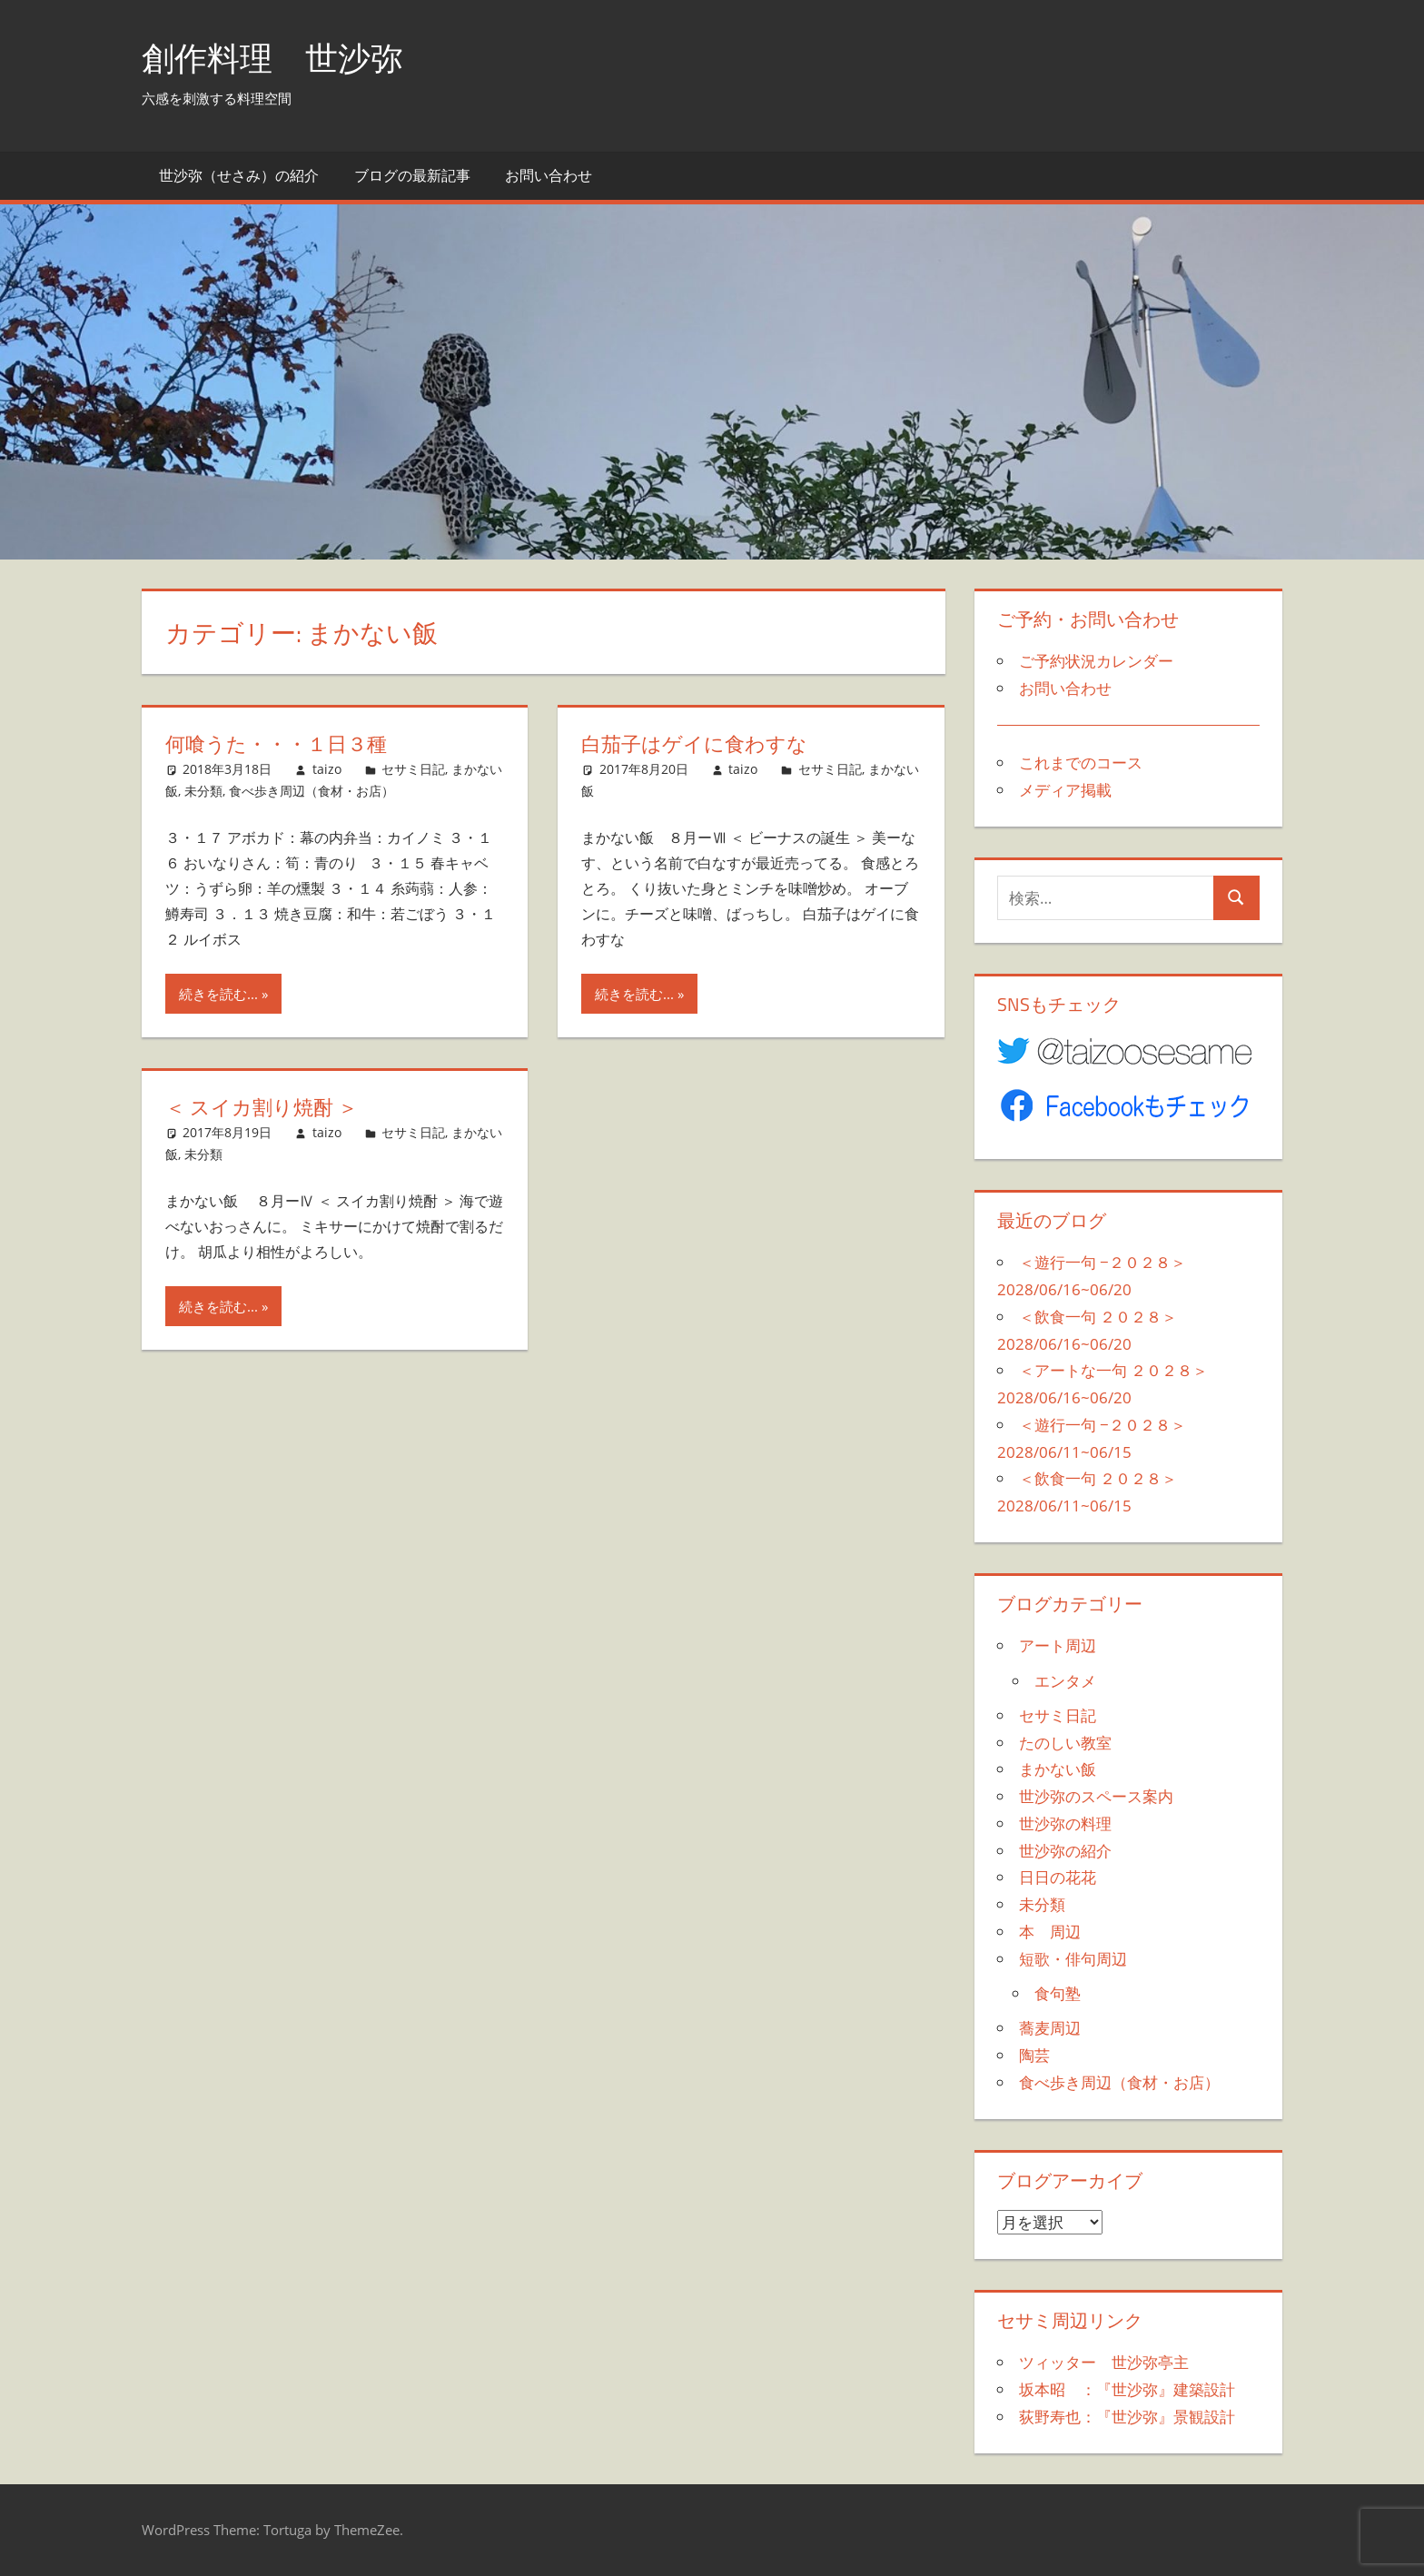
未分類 (203, 790)
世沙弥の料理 (1065, 1823)
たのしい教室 (1065, 1742)
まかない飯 (1057, 1769)
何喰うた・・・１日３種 (276, 743)
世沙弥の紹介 (1065, 1850)
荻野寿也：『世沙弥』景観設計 (1127, 2416)
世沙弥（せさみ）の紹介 (239, 175)
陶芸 (1034, 2055)
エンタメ (1065, 1680)
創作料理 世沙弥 (272, 58)
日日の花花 (1057, 1877)
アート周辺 (1057, 1645)
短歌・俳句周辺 (1073, 1958)
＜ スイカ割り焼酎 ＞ (261, 1107)
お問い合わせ (548, 175)
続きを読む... (218, 994)
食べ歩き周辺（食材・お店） (311, 790)
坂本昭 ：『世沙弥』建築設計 (1127, 2389)
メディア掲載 (1065, 789)
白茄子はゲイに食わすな (694, 743)
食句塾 (1057, 1993)
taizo (326, 769)
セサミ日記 (413, 769)
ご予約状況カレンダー (1096, 660)
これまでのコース (1080, 762)
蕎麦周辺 (1050, 2027)
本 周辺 (1050, 1931)
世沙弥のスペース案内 (1096, 1796)
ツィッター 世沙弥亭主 (1104, 2362)
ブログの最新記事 (412, 175)
